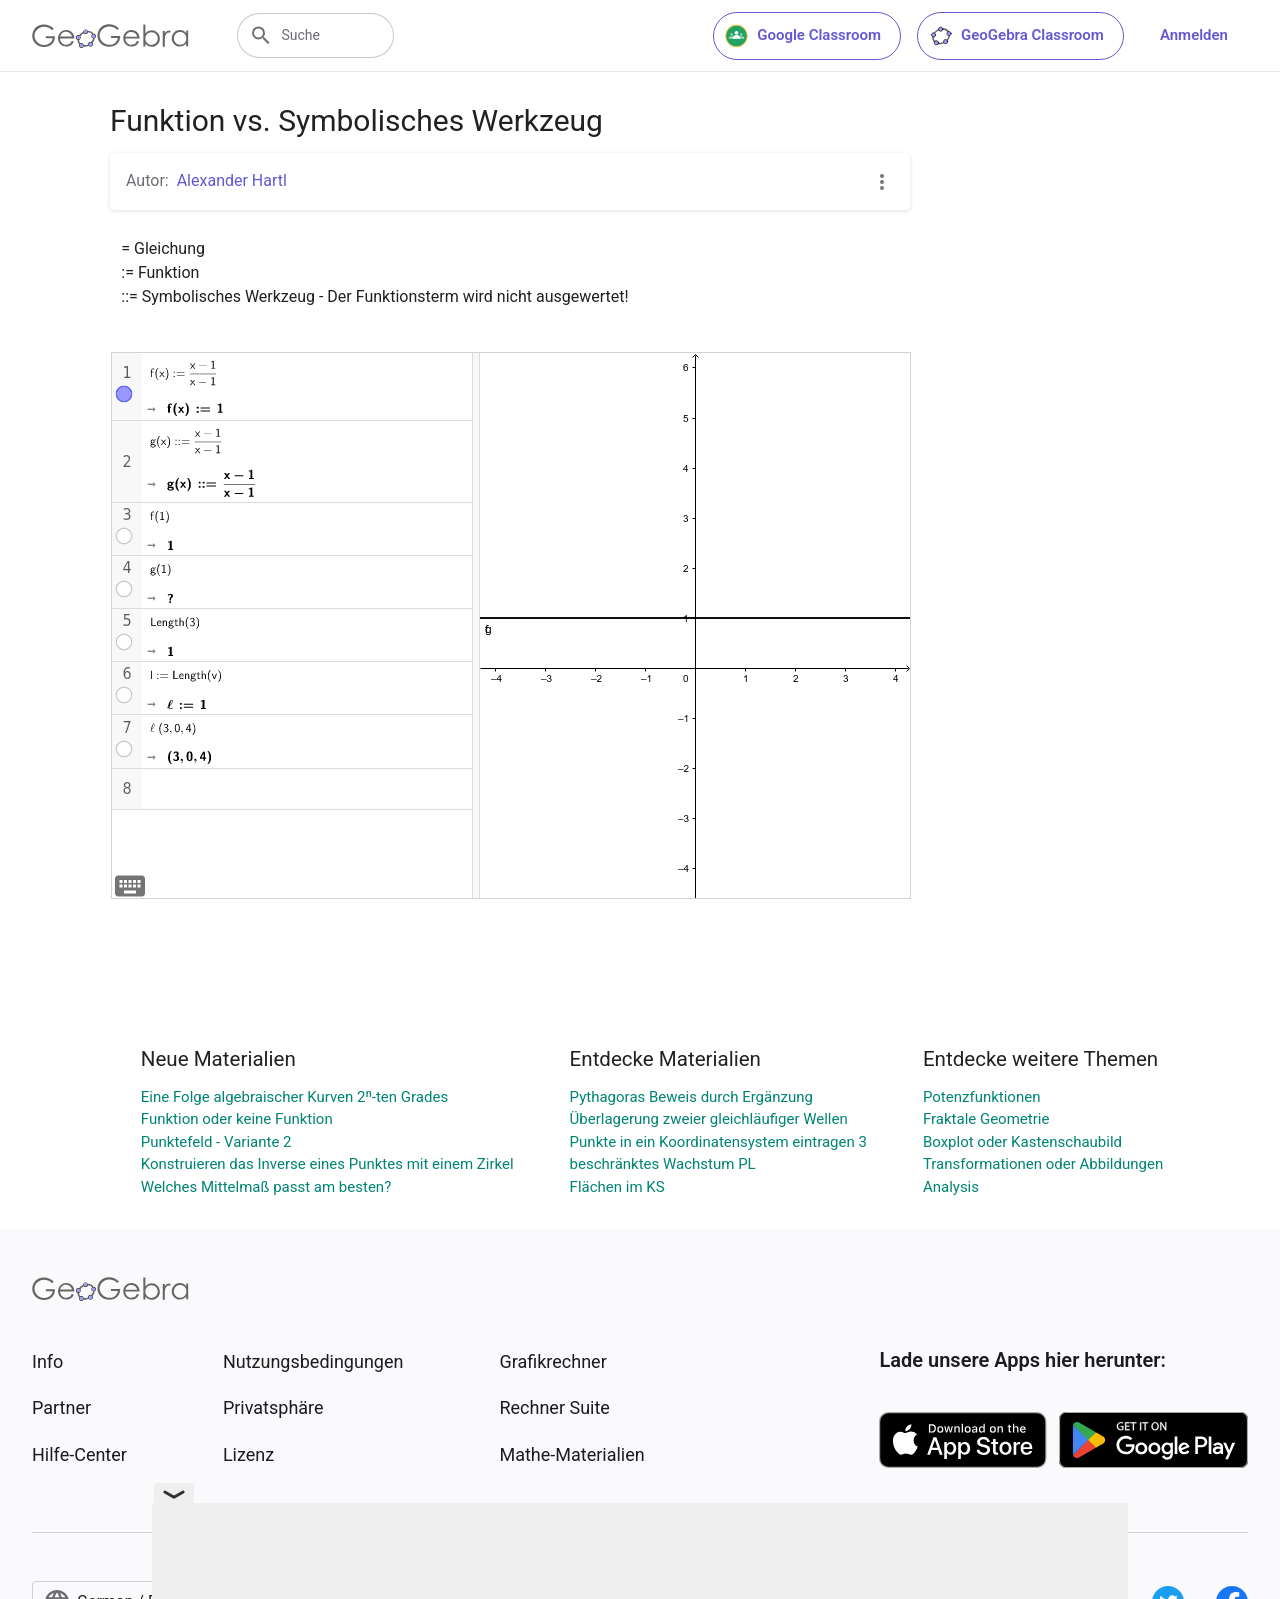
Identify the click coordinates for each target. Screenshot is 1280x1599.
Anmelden (1194, 35)
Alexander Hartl (232, 180)
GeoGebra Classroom (1016, 36)
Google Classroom (803, 36)
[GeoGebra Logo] (110, 36)
